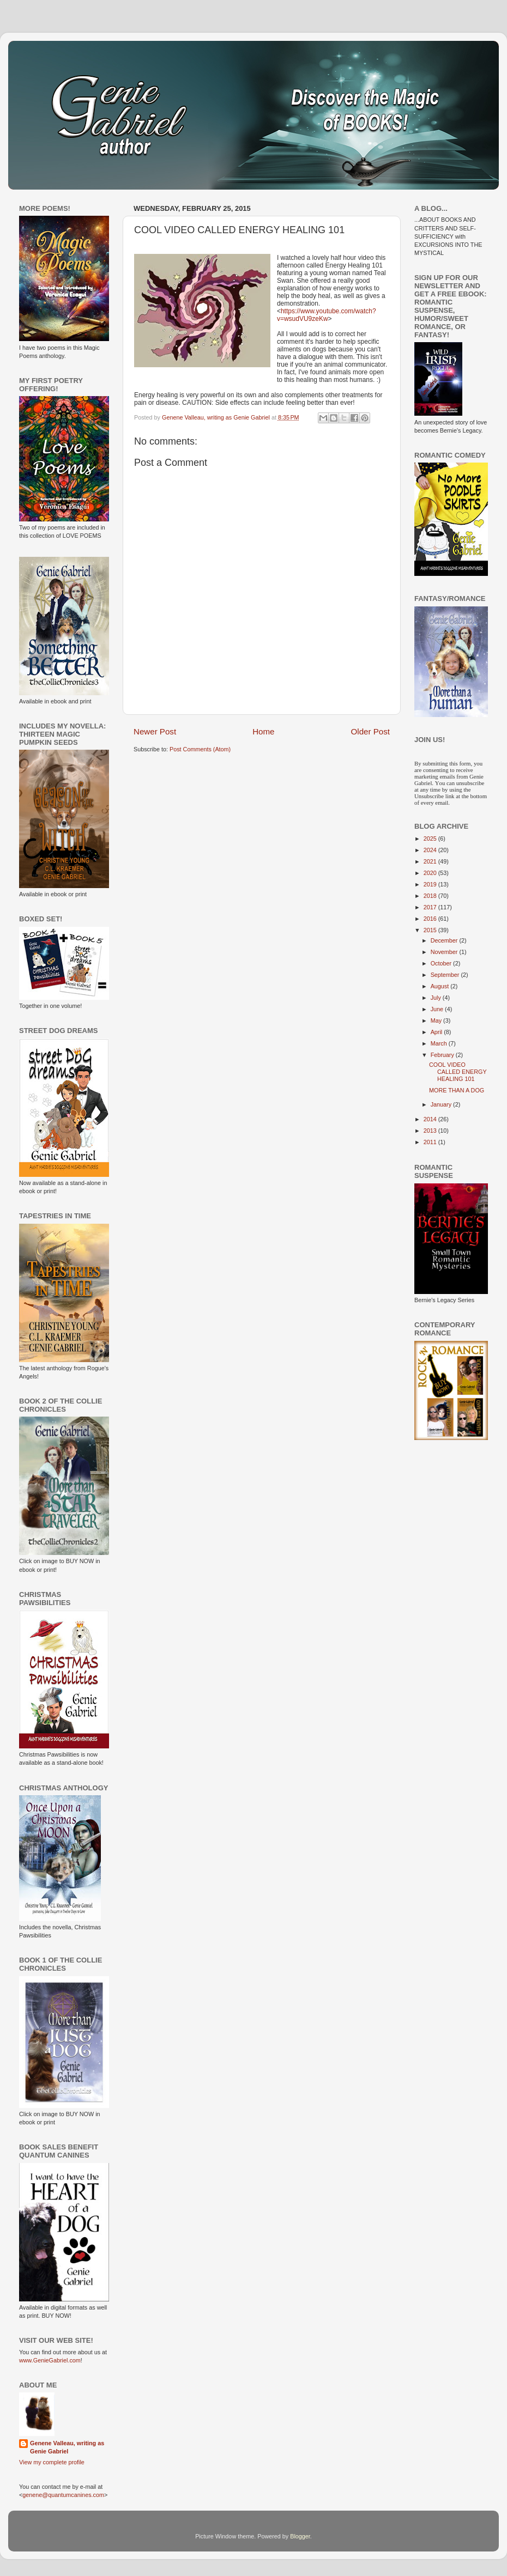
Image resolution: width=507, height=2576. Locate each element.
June (438, 1009)
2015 (431, 930)
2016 (431, 918)
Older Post (370, 731)
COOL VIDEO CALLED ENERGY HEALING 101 (457, 1071)
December (445, 940)
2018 (431, 895)
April (437, 1032)
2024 (431, 850)
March (440, 1043)
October (442, 963)
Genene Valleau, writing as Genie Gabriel (67, 2447)
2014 (431, 1119)
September (446, 974)
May (437, 1020)
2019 (431, 884)
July (437, 997)
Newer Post (155, 731)
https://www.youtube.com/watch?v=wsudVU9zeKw (326, 315)
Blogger (300, 2536)
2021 (431, 861)
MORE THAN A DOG (456, 1090)
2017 (431, 907)
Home (263, 731)
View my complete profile (51, 2462)
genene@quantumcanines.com (63, 2495)
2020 (431, 873)
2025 (431, 838)
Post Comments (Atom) (200, 749)
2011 (431, 1142)
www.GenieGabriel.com (50, 2360)
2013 (431, 1130)
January (442, 1104)
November (445, 952)
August (441, 986)
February (443, 1055)
